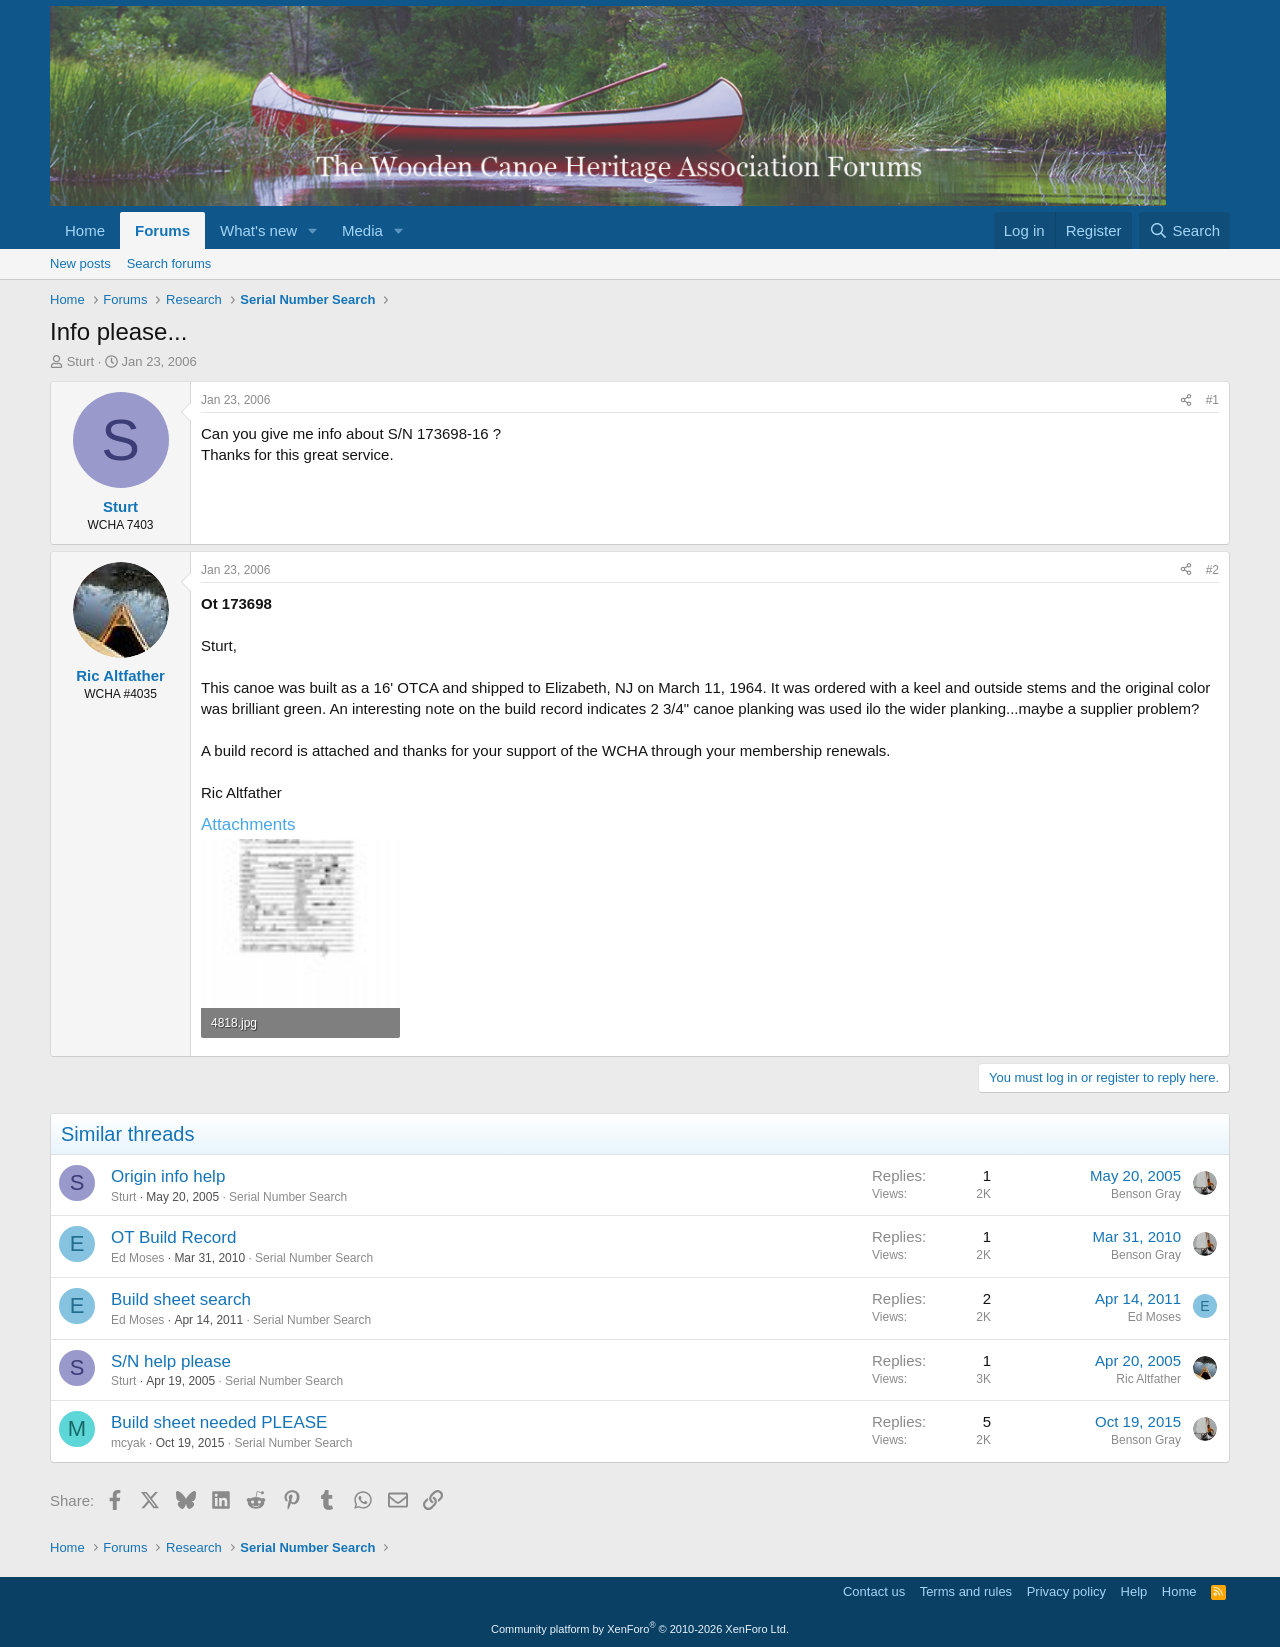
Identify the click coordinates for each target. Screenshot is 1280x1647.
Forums (162, 230)
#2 (1212, 570)
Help (1134, 1591)
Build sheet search (181, 1299)
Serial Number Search (288, 1197)
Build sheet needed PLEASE (219, 1422)
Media (362, 230)
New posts (80, 263)
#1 (1212, 400)
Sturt (80, 361)
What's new (258, 230)
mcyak (128, 1443)
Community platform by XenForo (640, 1629)
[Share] (1186, 400)
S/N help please (171, 1361)
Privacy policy (1066, 1591)
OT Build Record (173, 1237)
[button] (313, 230)
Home (85, 230)
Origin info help (168, 1176)
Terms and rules (966, 1591)
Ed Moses (137, 1258)
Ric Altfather (1148, 1379)
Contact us (874, 1591)
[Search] (1184, 230)
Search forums (169, 263)
